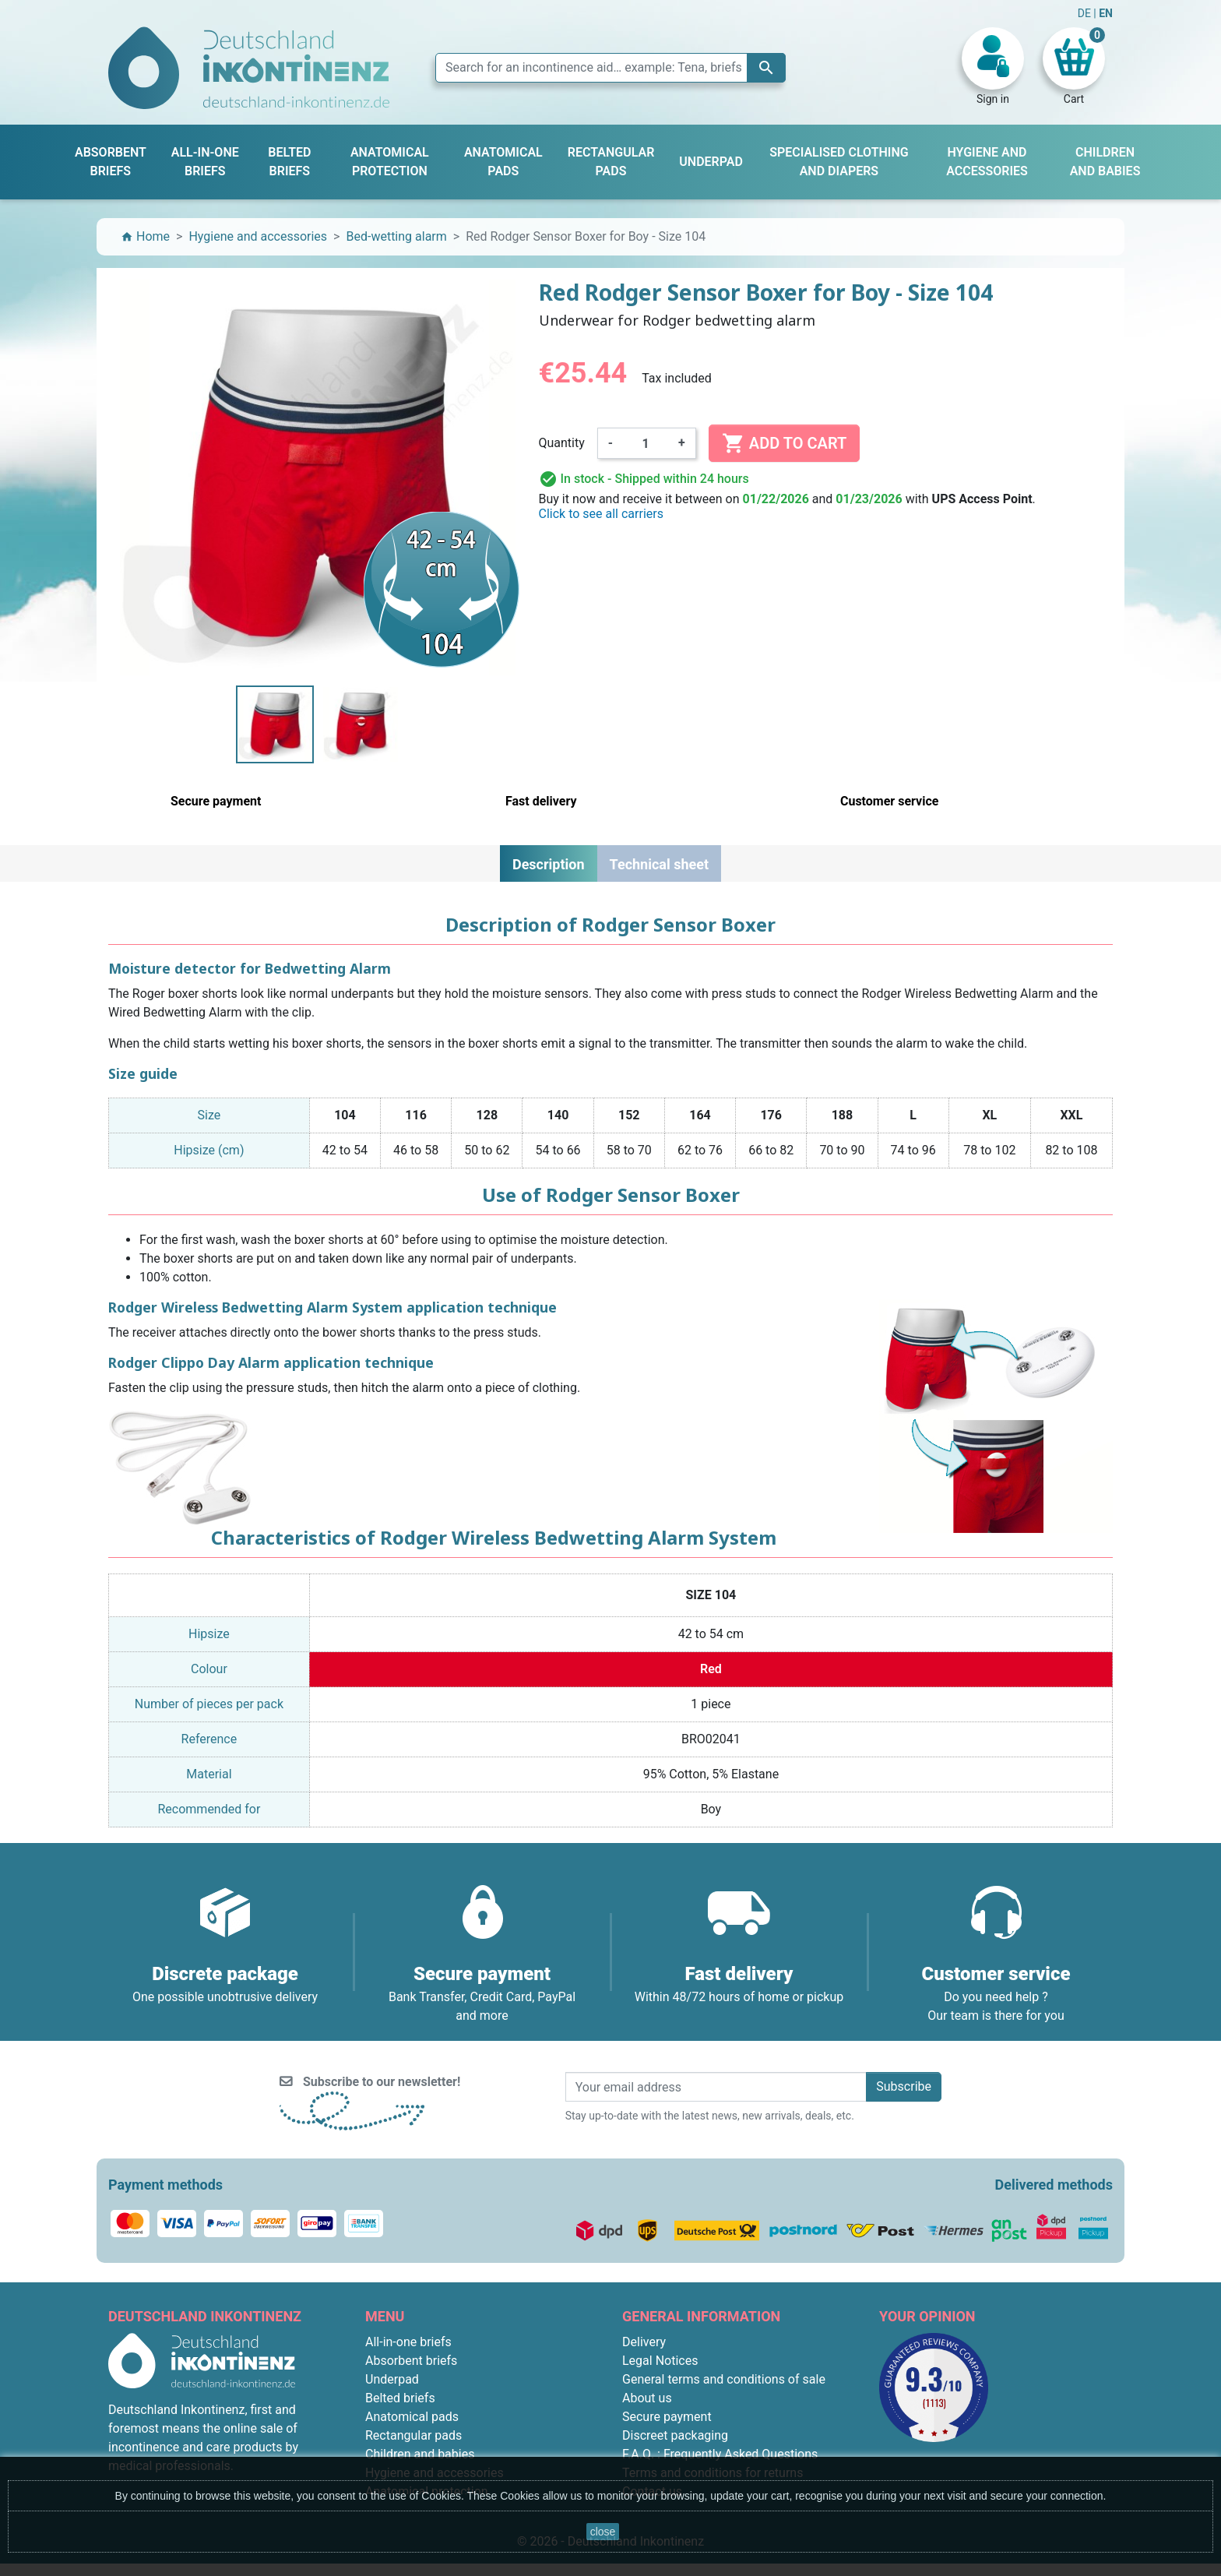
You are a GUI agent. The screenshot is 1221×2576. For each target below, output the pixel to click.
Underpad (392, 2379)
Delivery (644, 2342)
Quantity (562, 442)
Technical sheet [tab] (659, 864)
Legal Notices (660, 2360)
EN (1106, 13)
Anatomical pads (412, 2416)
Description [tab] (548, 864)
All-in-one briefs (408, 2342)
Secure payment (667, 2416)
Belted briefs (400, 2398)
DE (1086, 13)
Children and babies (419, 2454)
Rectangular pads (413, 2435)
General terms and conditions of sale (723, 2379)
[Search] (610, 68)
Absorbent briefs (411, 2360)
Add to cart (784, 443)
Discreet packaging (675, 2435)
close (603, 2531)
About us (647, 2398)
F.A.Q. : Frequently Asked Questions (720, 2454)
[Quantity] (645, 443)
